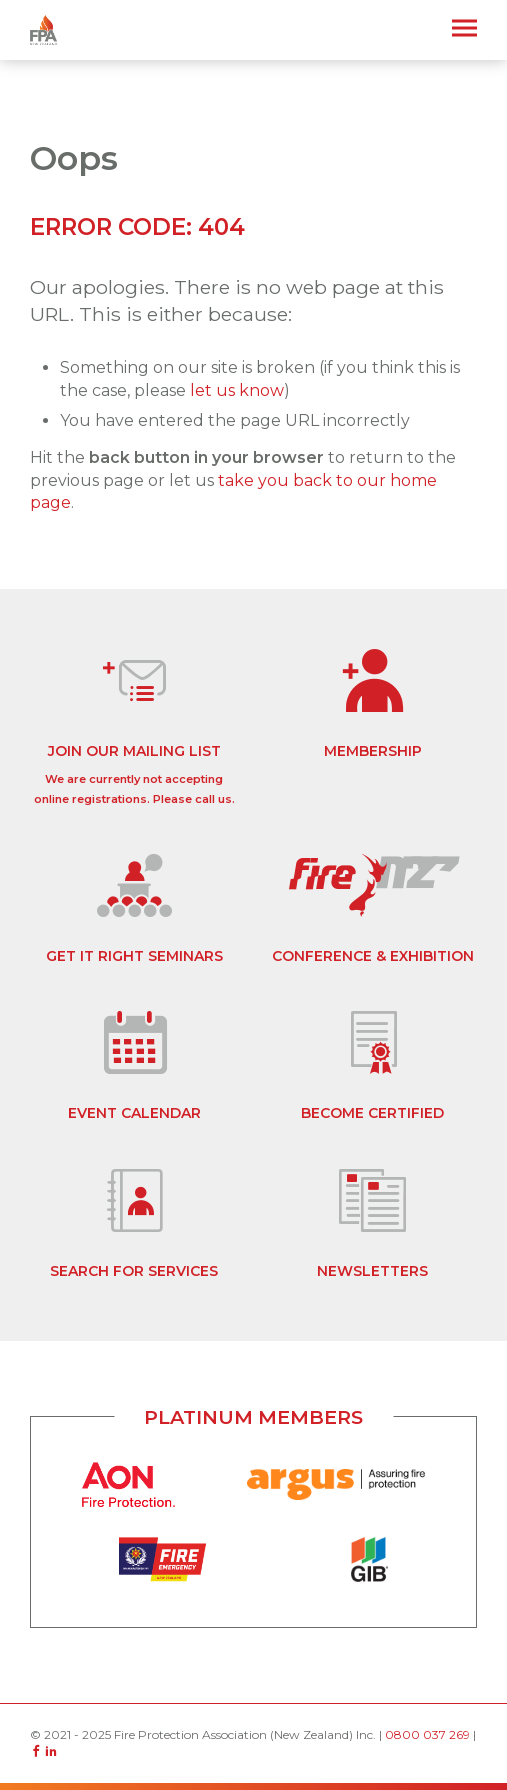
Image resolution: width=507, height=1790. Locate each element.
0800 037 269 (427, 1734)
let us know (237, 390)
